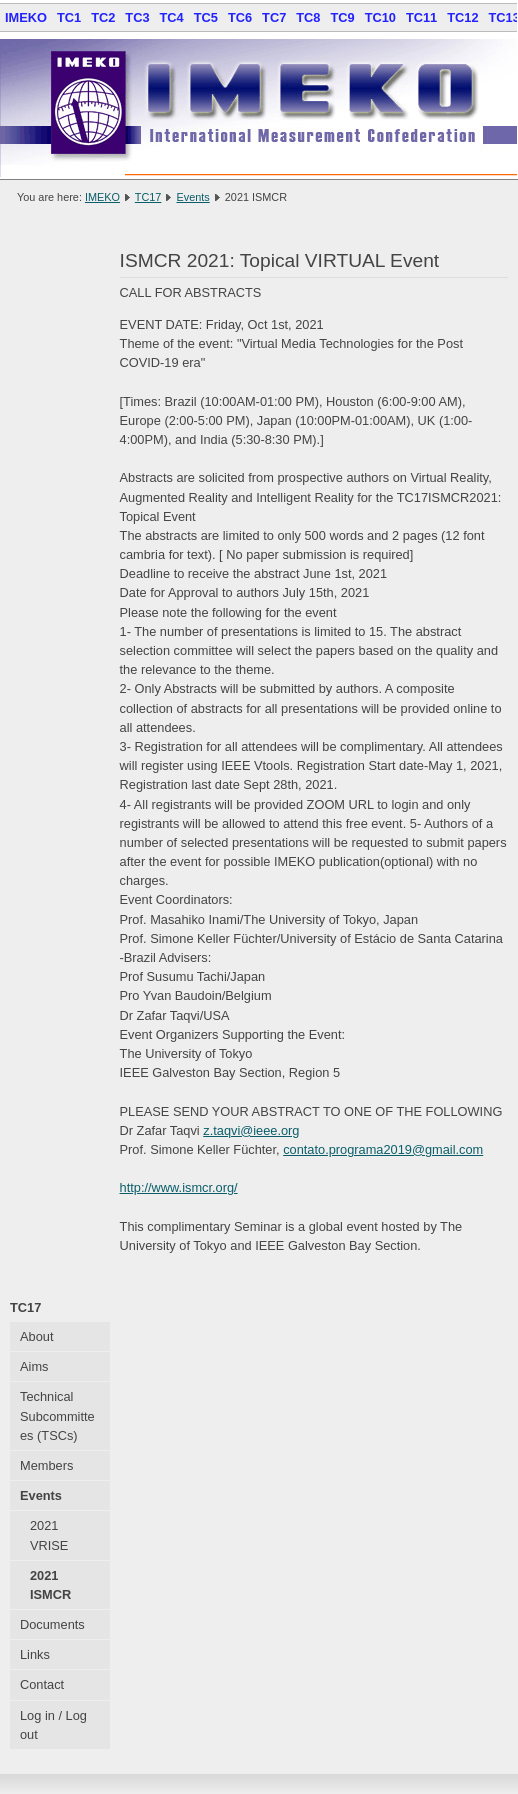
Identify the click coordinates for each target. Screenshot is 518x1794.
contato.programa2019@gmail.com (383, 1149)
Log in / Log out (53, 1725)
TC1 (69, 17)
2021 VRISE (49, 1535)
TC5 (206, 17)
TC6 (240, 17)
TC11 (421, 17)
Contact (42, 1684)
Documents (52, 1624)
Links (35, 1654)
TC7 (274, 17)
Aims (34, 1366)
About (36, 1336)
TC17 (148, 197)
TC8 (308, 17)
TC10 (380, 17)
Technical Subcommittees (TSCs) (57, 1415)
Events (192, 197)
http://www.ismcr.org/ (179, 1187)
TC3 (137, 17)
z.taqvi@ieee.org (251, 1130)
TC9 (342, 17)
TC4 (172, 17)
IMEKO (26, 17)
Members (46, 1465)
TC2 (103, 17)
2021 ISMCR (50, 1585)
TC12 (462, 17)
